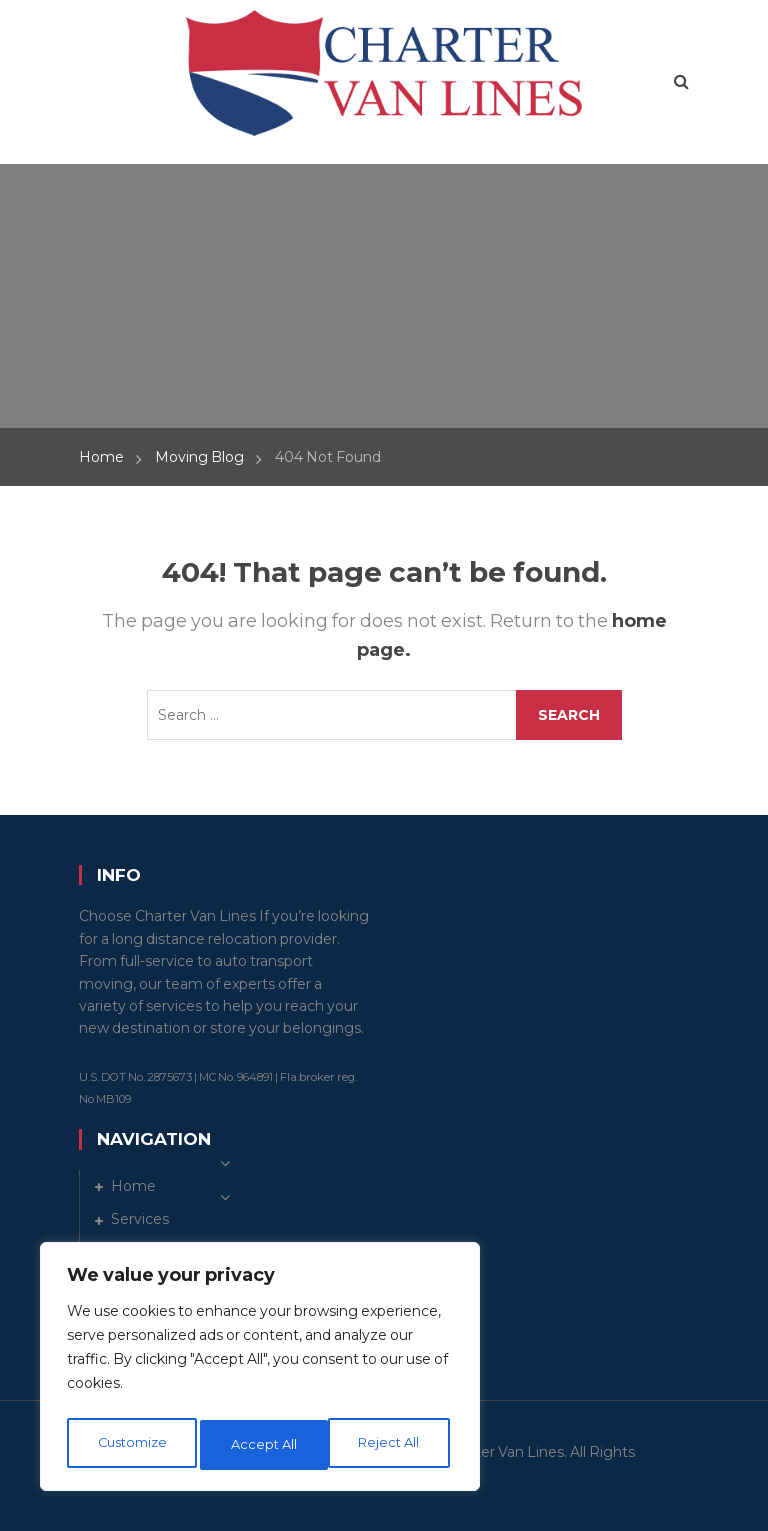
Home (101, 457)
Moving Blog (199, 457)
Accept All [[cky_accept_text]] (392, 1445)
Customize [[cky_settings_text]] (131, 1445)
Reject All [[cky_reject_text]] (263, 1445)
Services (140, 1219)
